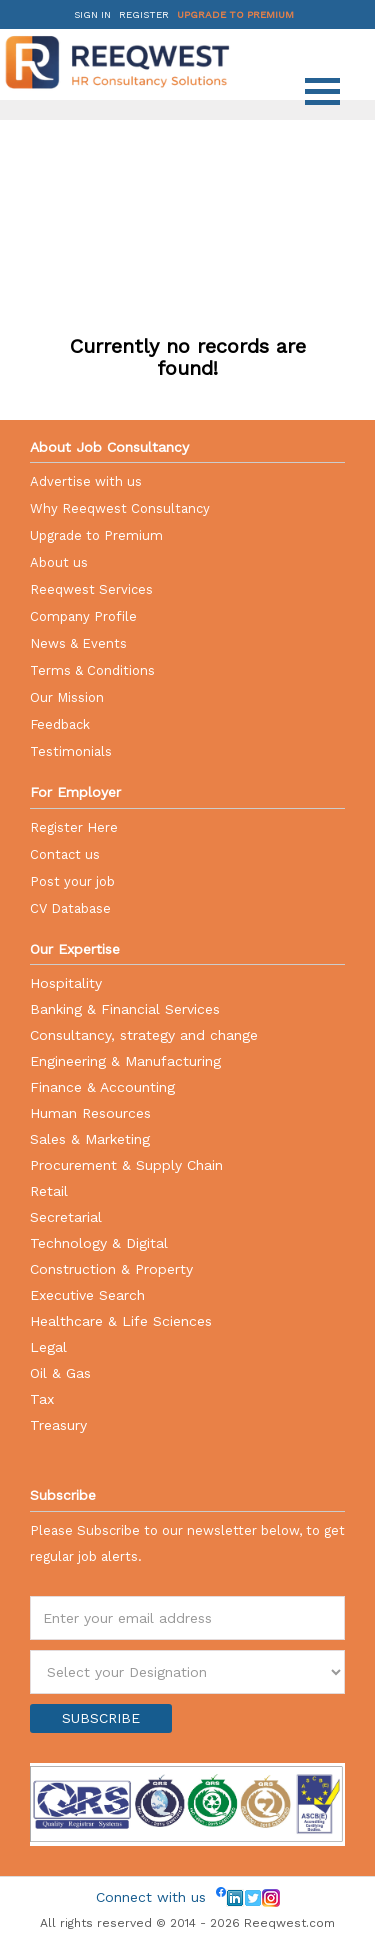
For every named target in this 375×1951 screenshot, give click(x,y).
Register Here (74, 827)
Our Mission (67, 697)
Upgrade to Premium (235, 14)
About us (59, 562)
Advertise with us (86, 481)
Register (144, 14)
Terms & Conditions (92, 670)
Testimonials (71, 751)
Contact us (65, 854)
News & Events (78, 643)
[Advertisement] (190, 185)
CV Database (70, 908)
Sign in (92, 14)
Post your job (72, 881)
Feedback (60, 724)
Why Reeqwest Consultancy (120, 508)
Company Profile (83, 616)
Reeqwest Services (91, 589)
